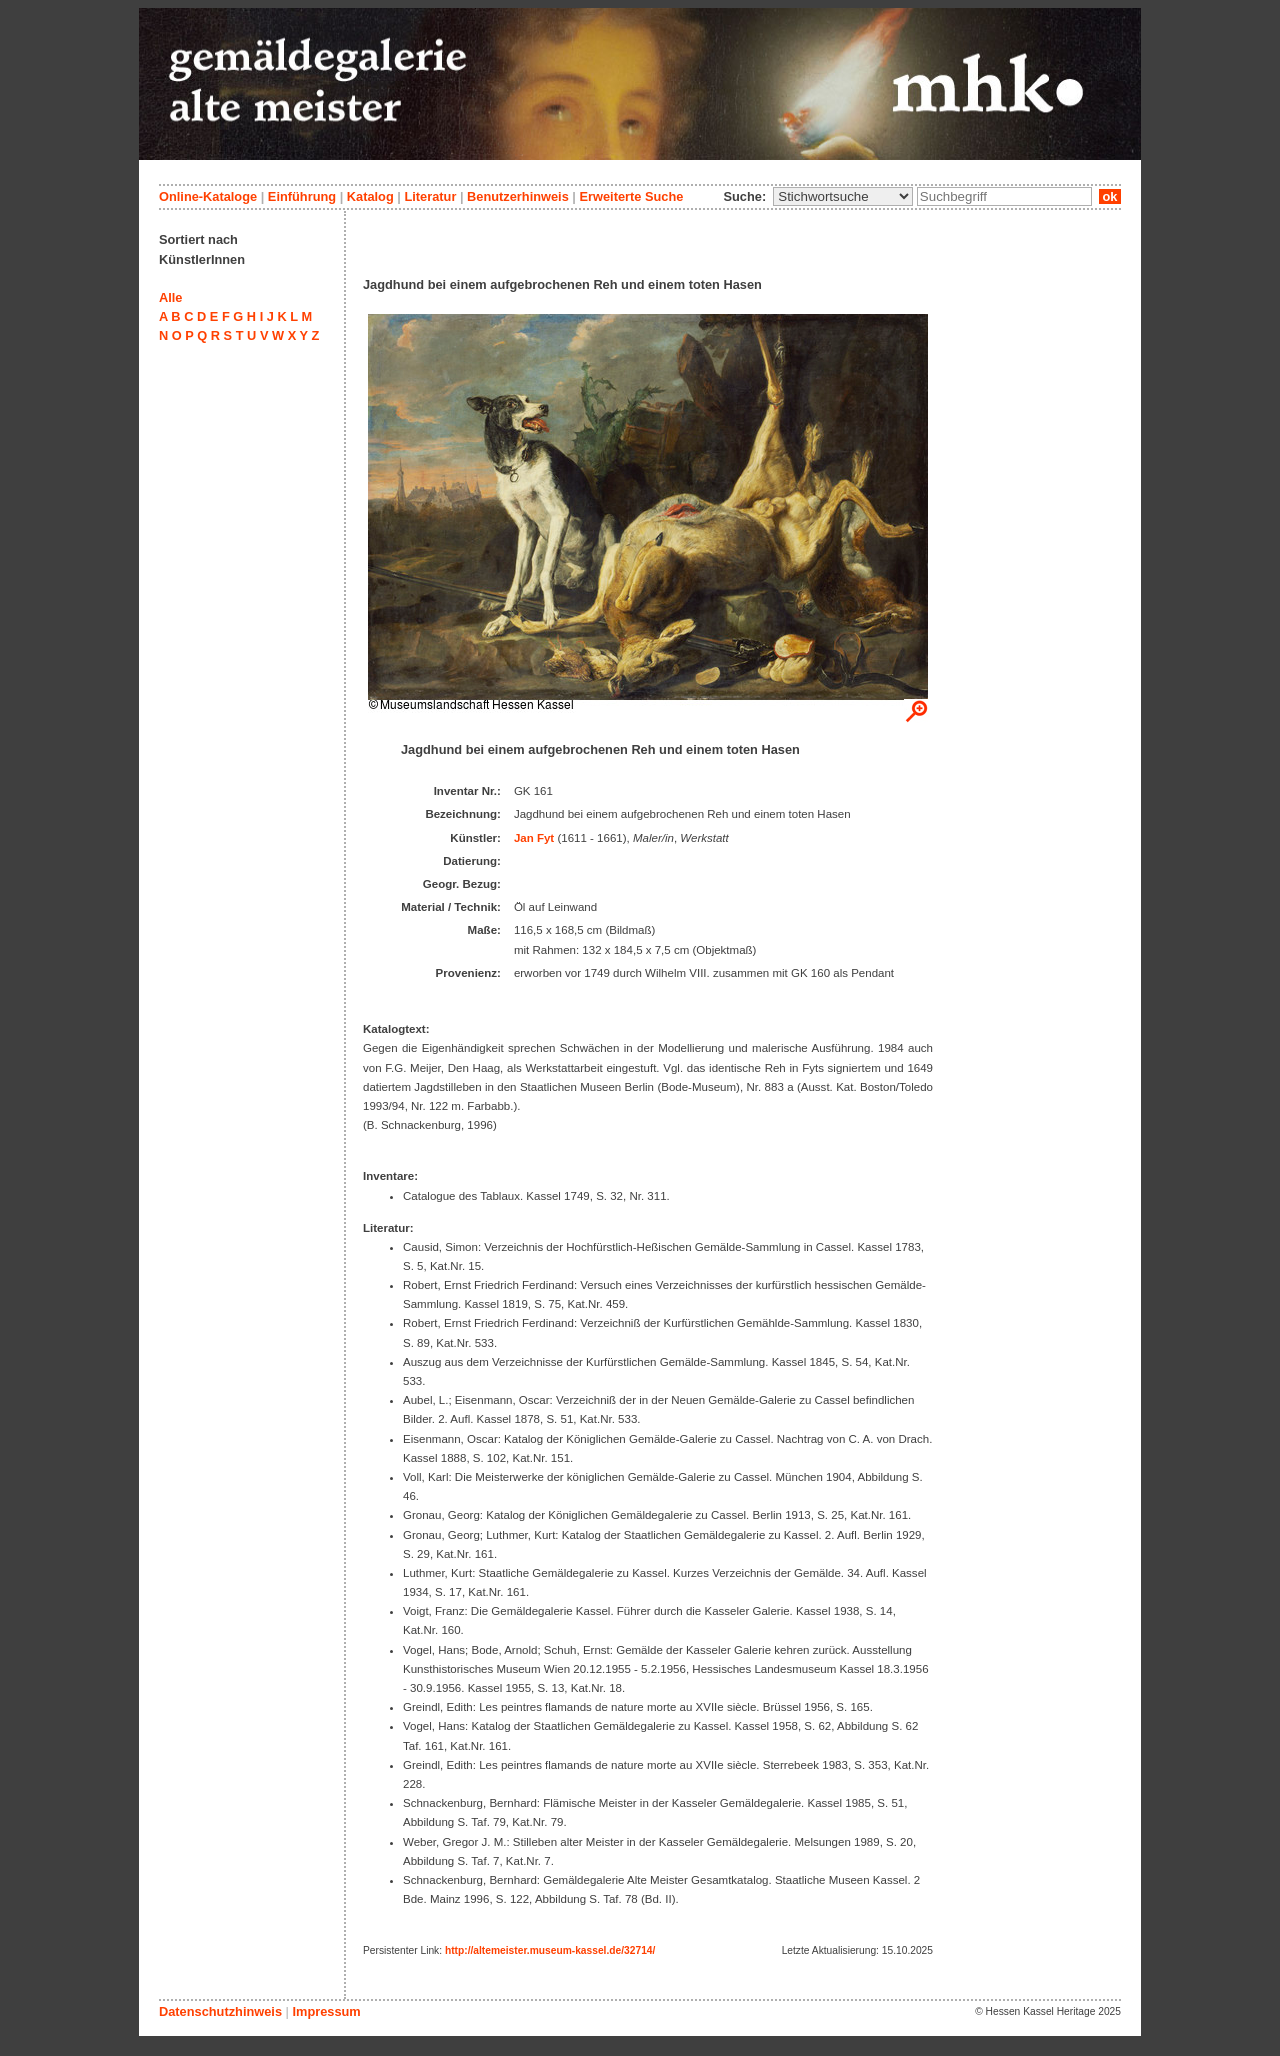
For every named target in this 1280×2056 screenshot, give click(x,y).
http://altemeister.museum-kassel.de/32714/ (550, 1950)
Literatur (430, 196)
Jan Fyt (534, 838)
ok (1110, 196)
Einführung (302, 196)
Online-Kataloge (208, 196)
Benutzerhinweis (518, 196)
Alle (170, 297)
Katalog (370, 196)
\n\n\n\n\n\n (843, 196)
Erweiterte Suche (631, 196)
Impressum (326, 2011)
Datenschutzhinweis (220, 2011)
